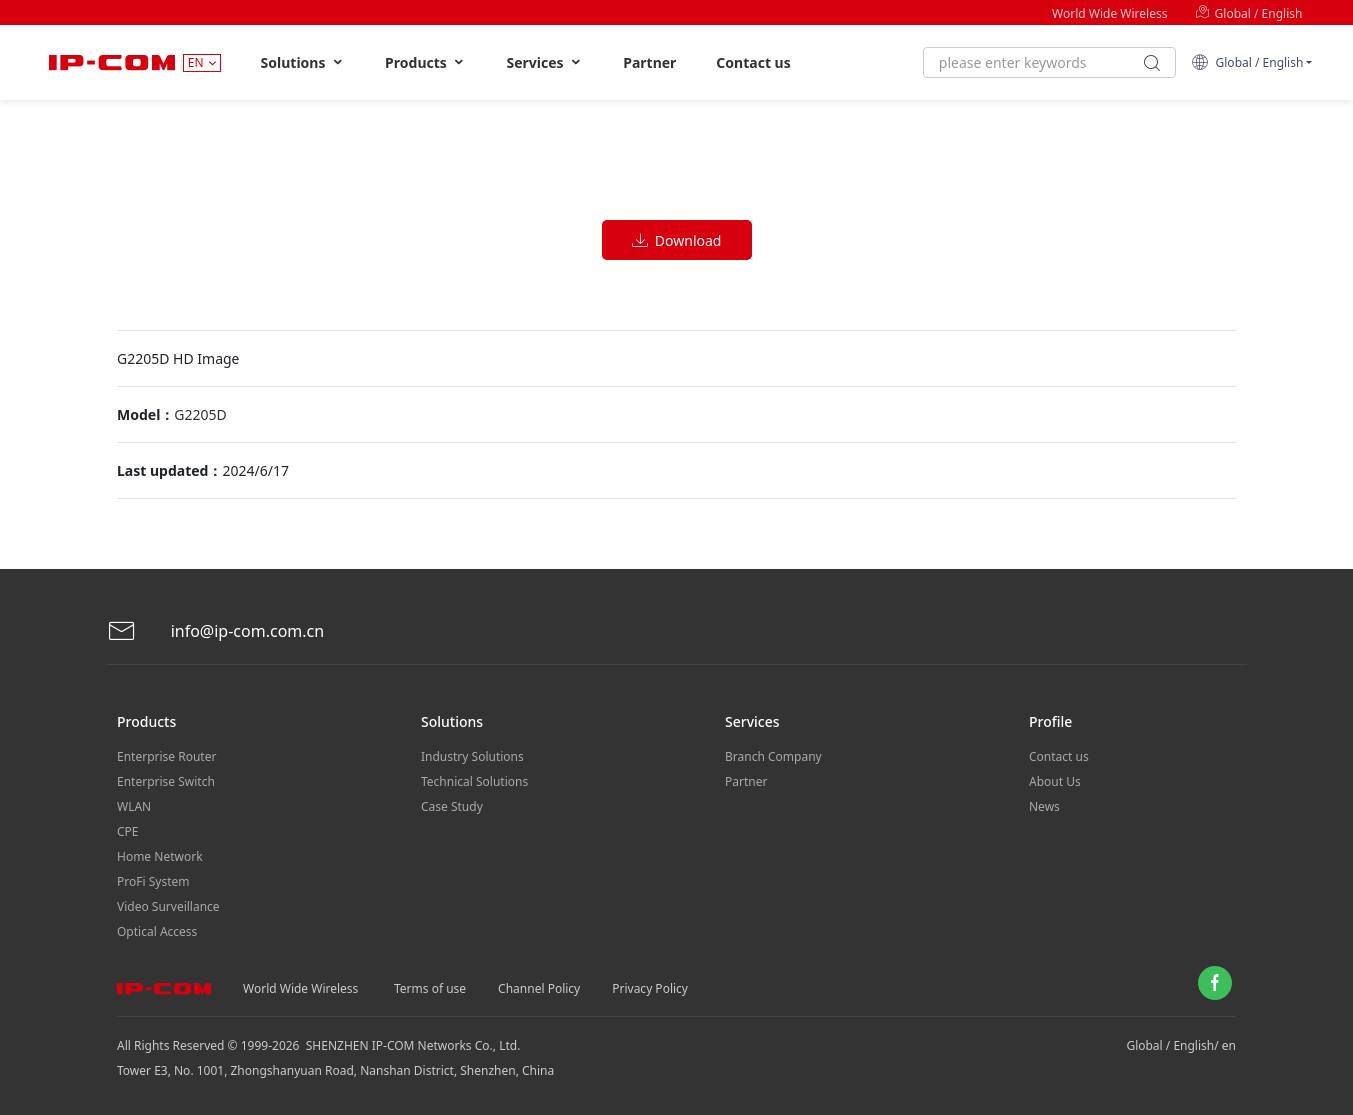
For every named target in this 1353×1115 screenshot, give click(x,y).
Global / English (1248, 13)
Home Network (160, 856)
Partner (649, 62)
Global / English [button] (1247, 62)
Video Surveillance (168, 906)
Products (425, 62)
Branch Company (773, 756)
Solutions (303, 62)
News (1044, 806)
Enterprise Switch (166, 781)
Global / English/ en (1181, 1045)
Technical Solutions (474, 781)
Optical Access (157, 931)
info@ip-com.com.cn (216, 631)
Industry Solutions (472, 756)
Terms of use (430, 988)
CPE (128, 831)
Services (544, 62)
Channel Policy (539, 988)
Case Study (452, 806)
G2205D (200, 414)
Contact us (753, 62)
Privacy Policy (650, 988)
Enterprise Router (166, 756)
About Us (1055, 781)
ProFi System (153, 881)
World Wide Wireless (1109, 13)
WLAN (134, 806)
